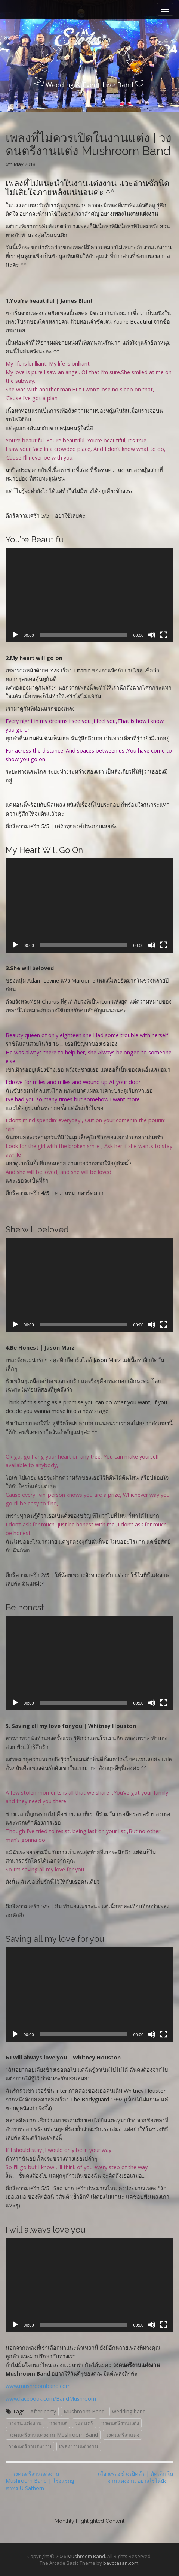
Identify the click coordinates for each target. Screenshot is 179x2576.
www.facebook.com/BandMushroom (51, 2398)
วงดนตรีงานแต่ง (120, 2423)
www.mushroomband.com (38, 2385)
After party (43, 2411)
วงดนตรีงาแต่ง (122, 2434)
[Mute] (151, 635)
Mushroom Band (84, 2411)
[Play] (15, 635)
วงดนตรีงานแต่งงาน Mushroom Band (53, 2434)
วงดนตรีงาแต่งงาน (30, 2446)
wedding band (129, 2411)
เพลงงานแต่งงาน (78, 2446)
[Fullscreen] (163, 635)
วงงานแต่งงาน (25, 2423)
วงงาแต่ (58, 2423)
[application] (89, 595)
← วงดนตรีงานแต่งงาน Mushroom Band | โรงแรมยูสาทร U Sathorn (40, 2481)
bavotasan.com (120, 2563)
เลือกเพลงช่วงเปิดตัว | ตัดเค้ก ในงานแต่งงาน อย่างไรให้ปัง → (135, 2477)
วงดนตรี (84, 2423)
